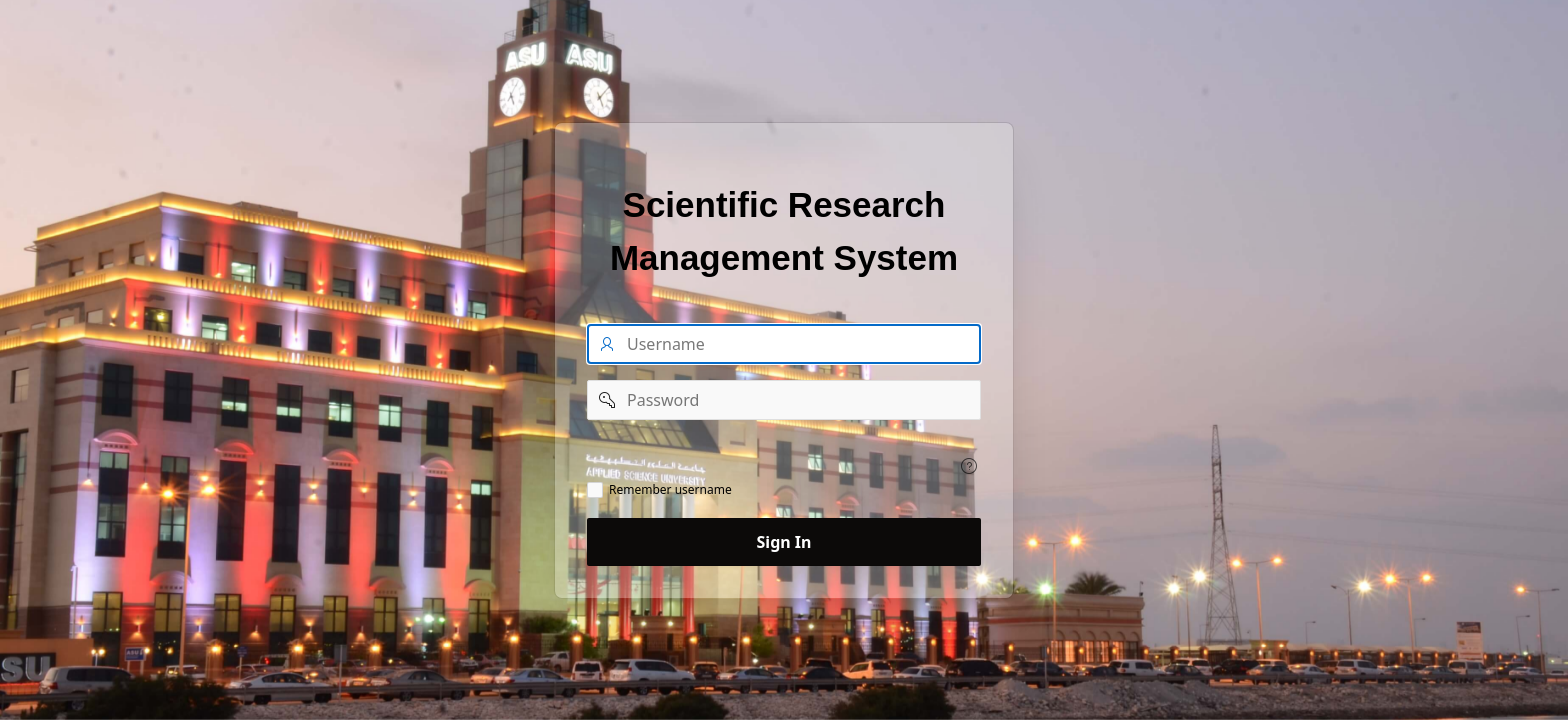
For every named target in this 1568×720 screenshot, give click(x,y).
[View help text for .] (969, 466)
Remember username (670, 490)
